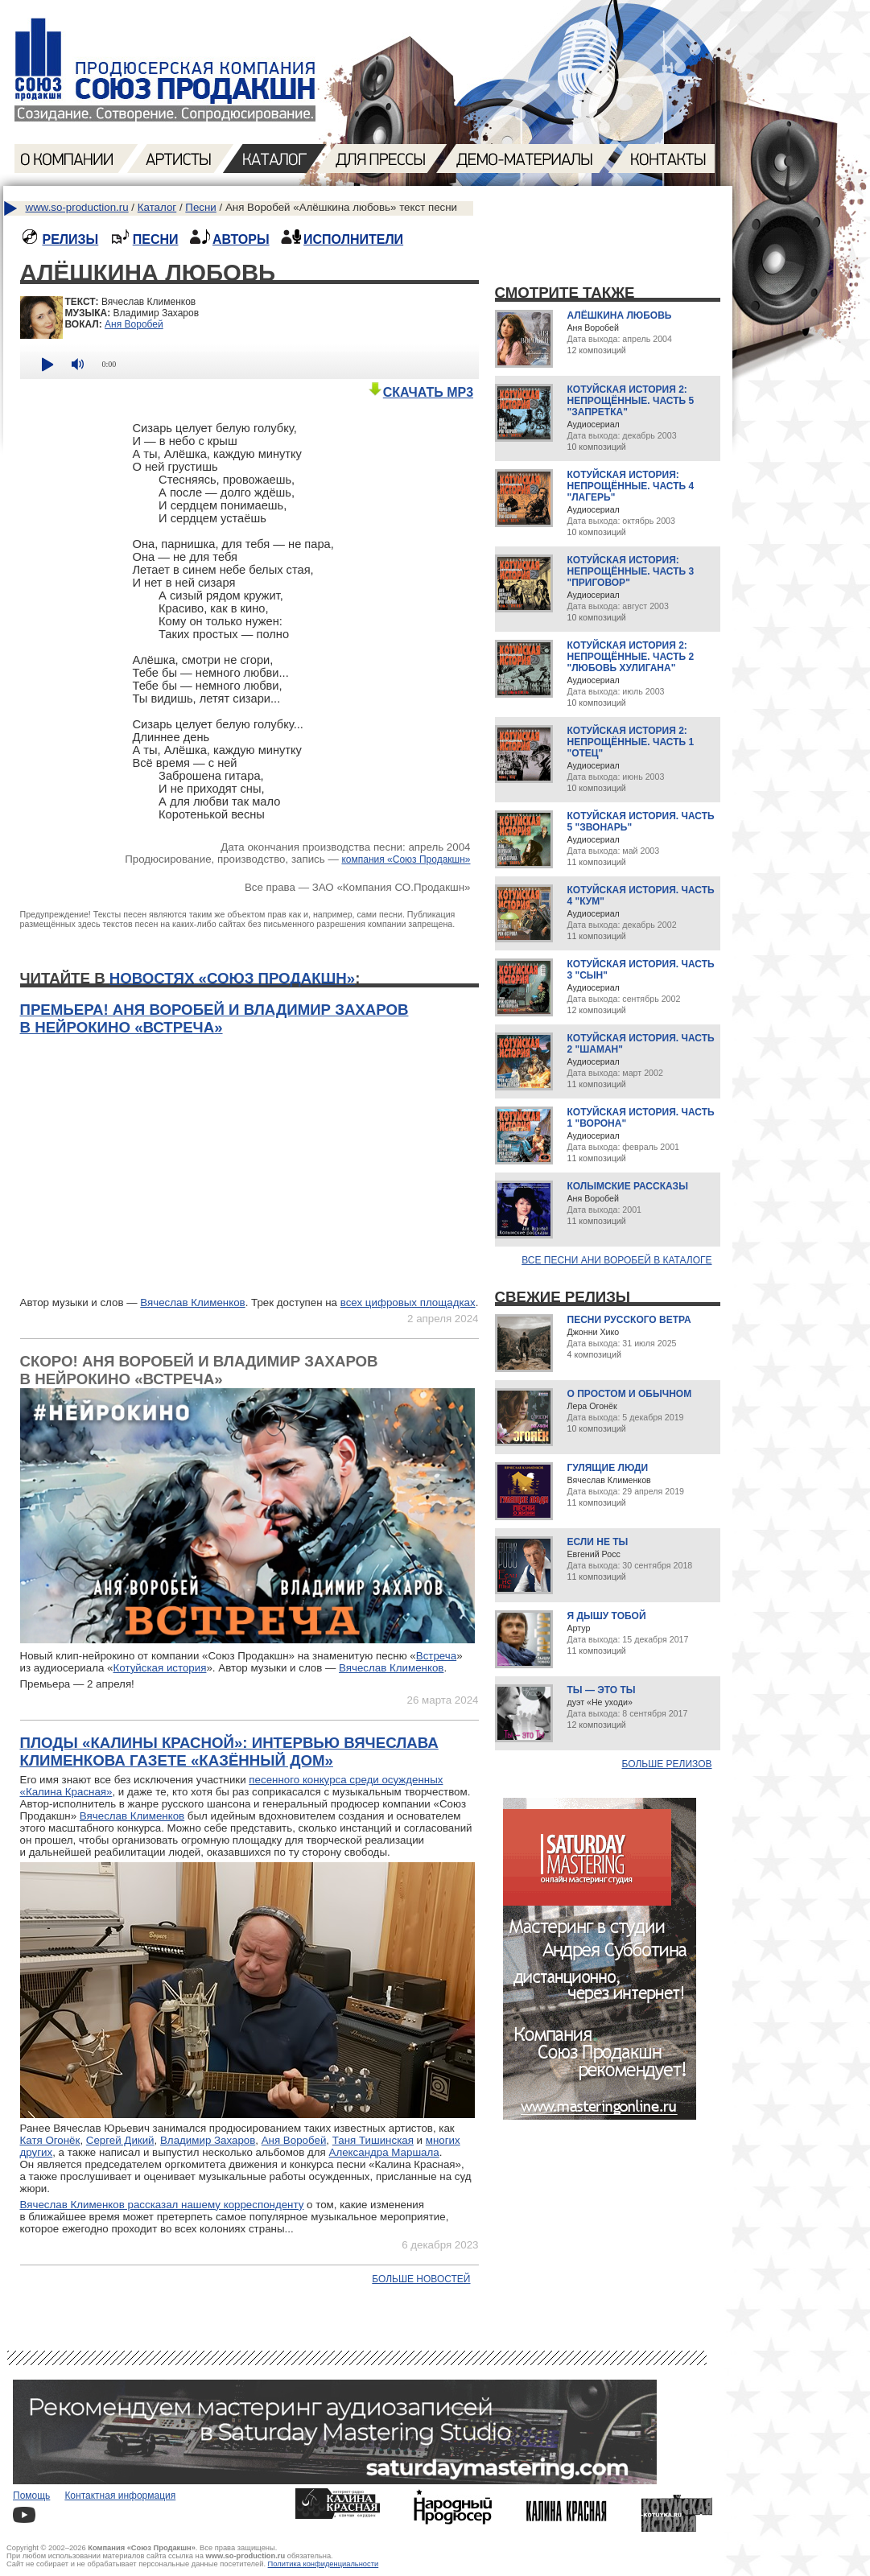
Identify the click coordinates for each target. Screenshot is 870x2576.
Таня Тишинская (373, 2140)
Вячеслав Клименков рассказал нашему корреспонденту (162, 2205)
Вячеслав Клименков (192, 1302)
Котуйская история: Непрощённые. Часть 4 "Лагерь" (631, 486)
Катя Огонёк (50, 2140)
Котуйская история (160, 1668)
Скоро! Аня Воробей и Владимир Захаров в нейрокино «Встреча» (199, 1370)
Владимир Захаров (207, 2140)
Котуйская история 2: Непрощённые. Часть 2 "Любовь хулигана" (631, 657)
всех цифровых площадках (408, 1302)
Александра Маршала (384, 2152)
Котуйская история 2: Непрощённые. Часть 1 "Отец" (631, 742)
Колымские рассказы (627, 1186)
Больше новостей (421, 2279)
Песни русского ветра (629, 1319)
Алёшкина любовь (619, 315)
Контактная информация (119, 2495)
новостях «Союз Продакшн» (232, 978)
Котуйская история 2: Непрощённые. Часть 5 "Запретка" (631, 401)
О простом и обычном (629, 1393)
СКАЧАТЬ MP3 (420, 392)
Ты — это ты (601, 1690)
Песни (200, 207)
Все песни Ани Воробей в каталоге (616, 1260)
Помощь (31, 2495)
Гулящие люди (608, 1467)
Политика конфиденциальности (323, 2564)
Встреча (436, 1656)
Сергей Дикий (120, 2140)
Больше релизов (667, 1764)
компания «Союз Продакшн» (405, 859)
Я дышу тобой (606, 1616)
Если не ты (598, 1542)
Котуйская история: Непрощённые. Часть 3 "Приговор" (631, 571)
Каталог (157, 207)
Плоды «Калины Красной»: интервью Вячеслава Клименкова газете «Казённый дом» (229, 1751)
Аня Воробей (134, 324)
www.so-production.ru (77, 207)
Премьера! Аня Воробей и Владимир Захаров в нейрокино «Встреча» (214, 1018)
